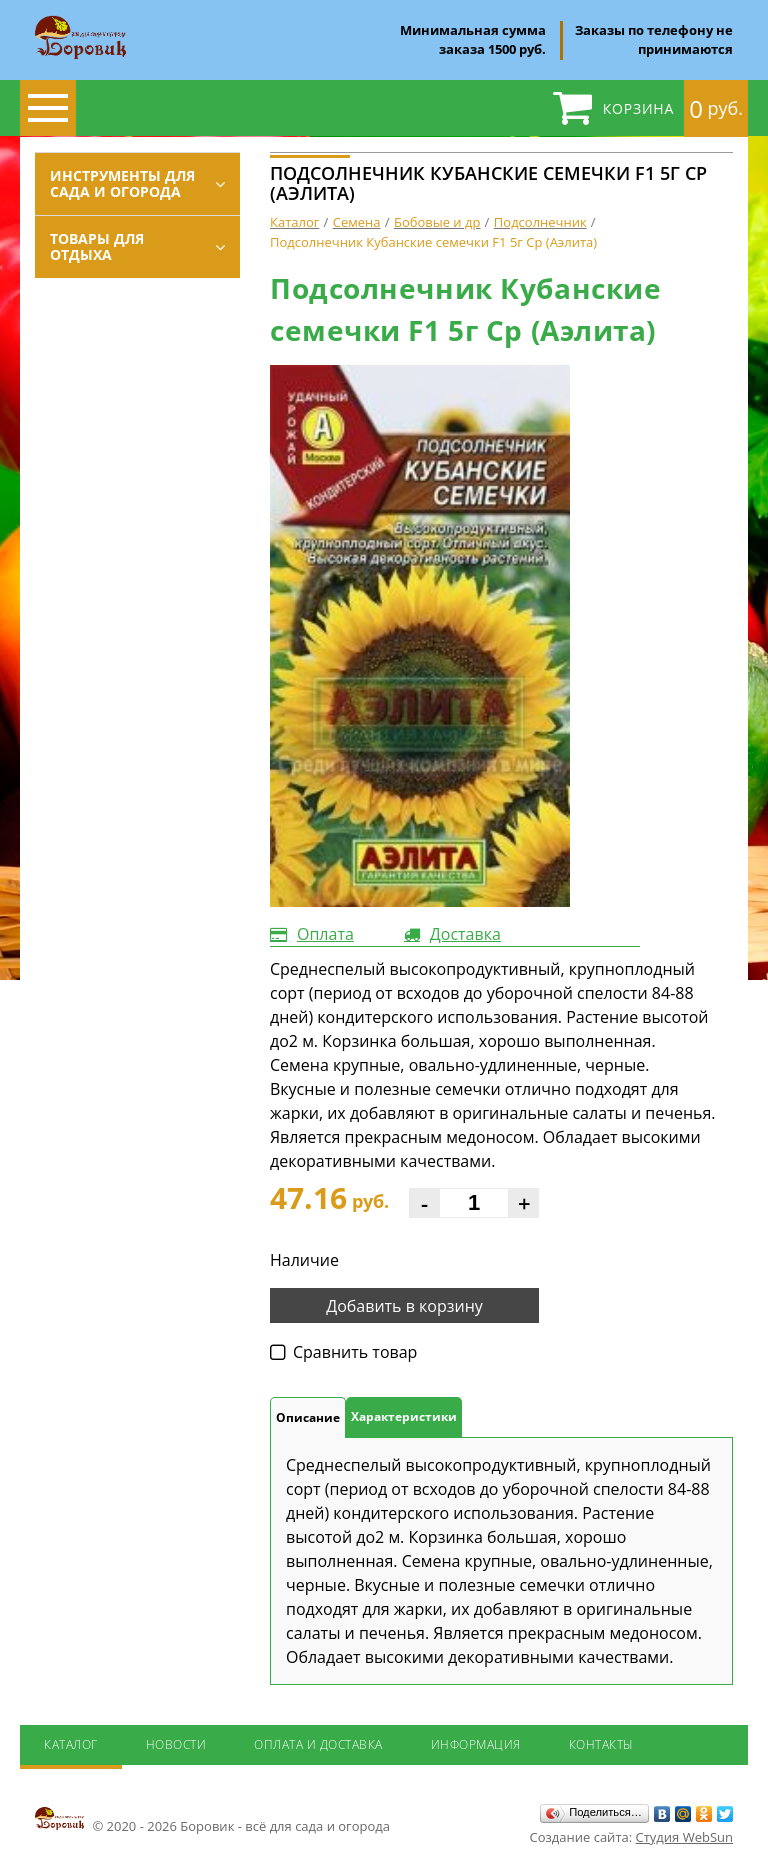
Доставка (465, 934)
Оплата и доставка (318, 1744)
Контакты (601, 1744)
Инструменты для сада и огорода (122, 183)
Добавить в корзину (404, 1306)
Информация (476, 1744)
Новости (176, 1744)
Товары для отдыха (97, 246)
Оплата (325, 934)
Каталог (71, 1744)
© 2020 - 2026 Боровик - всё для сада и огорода (212, 1820)
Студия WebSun (684, 1837)
